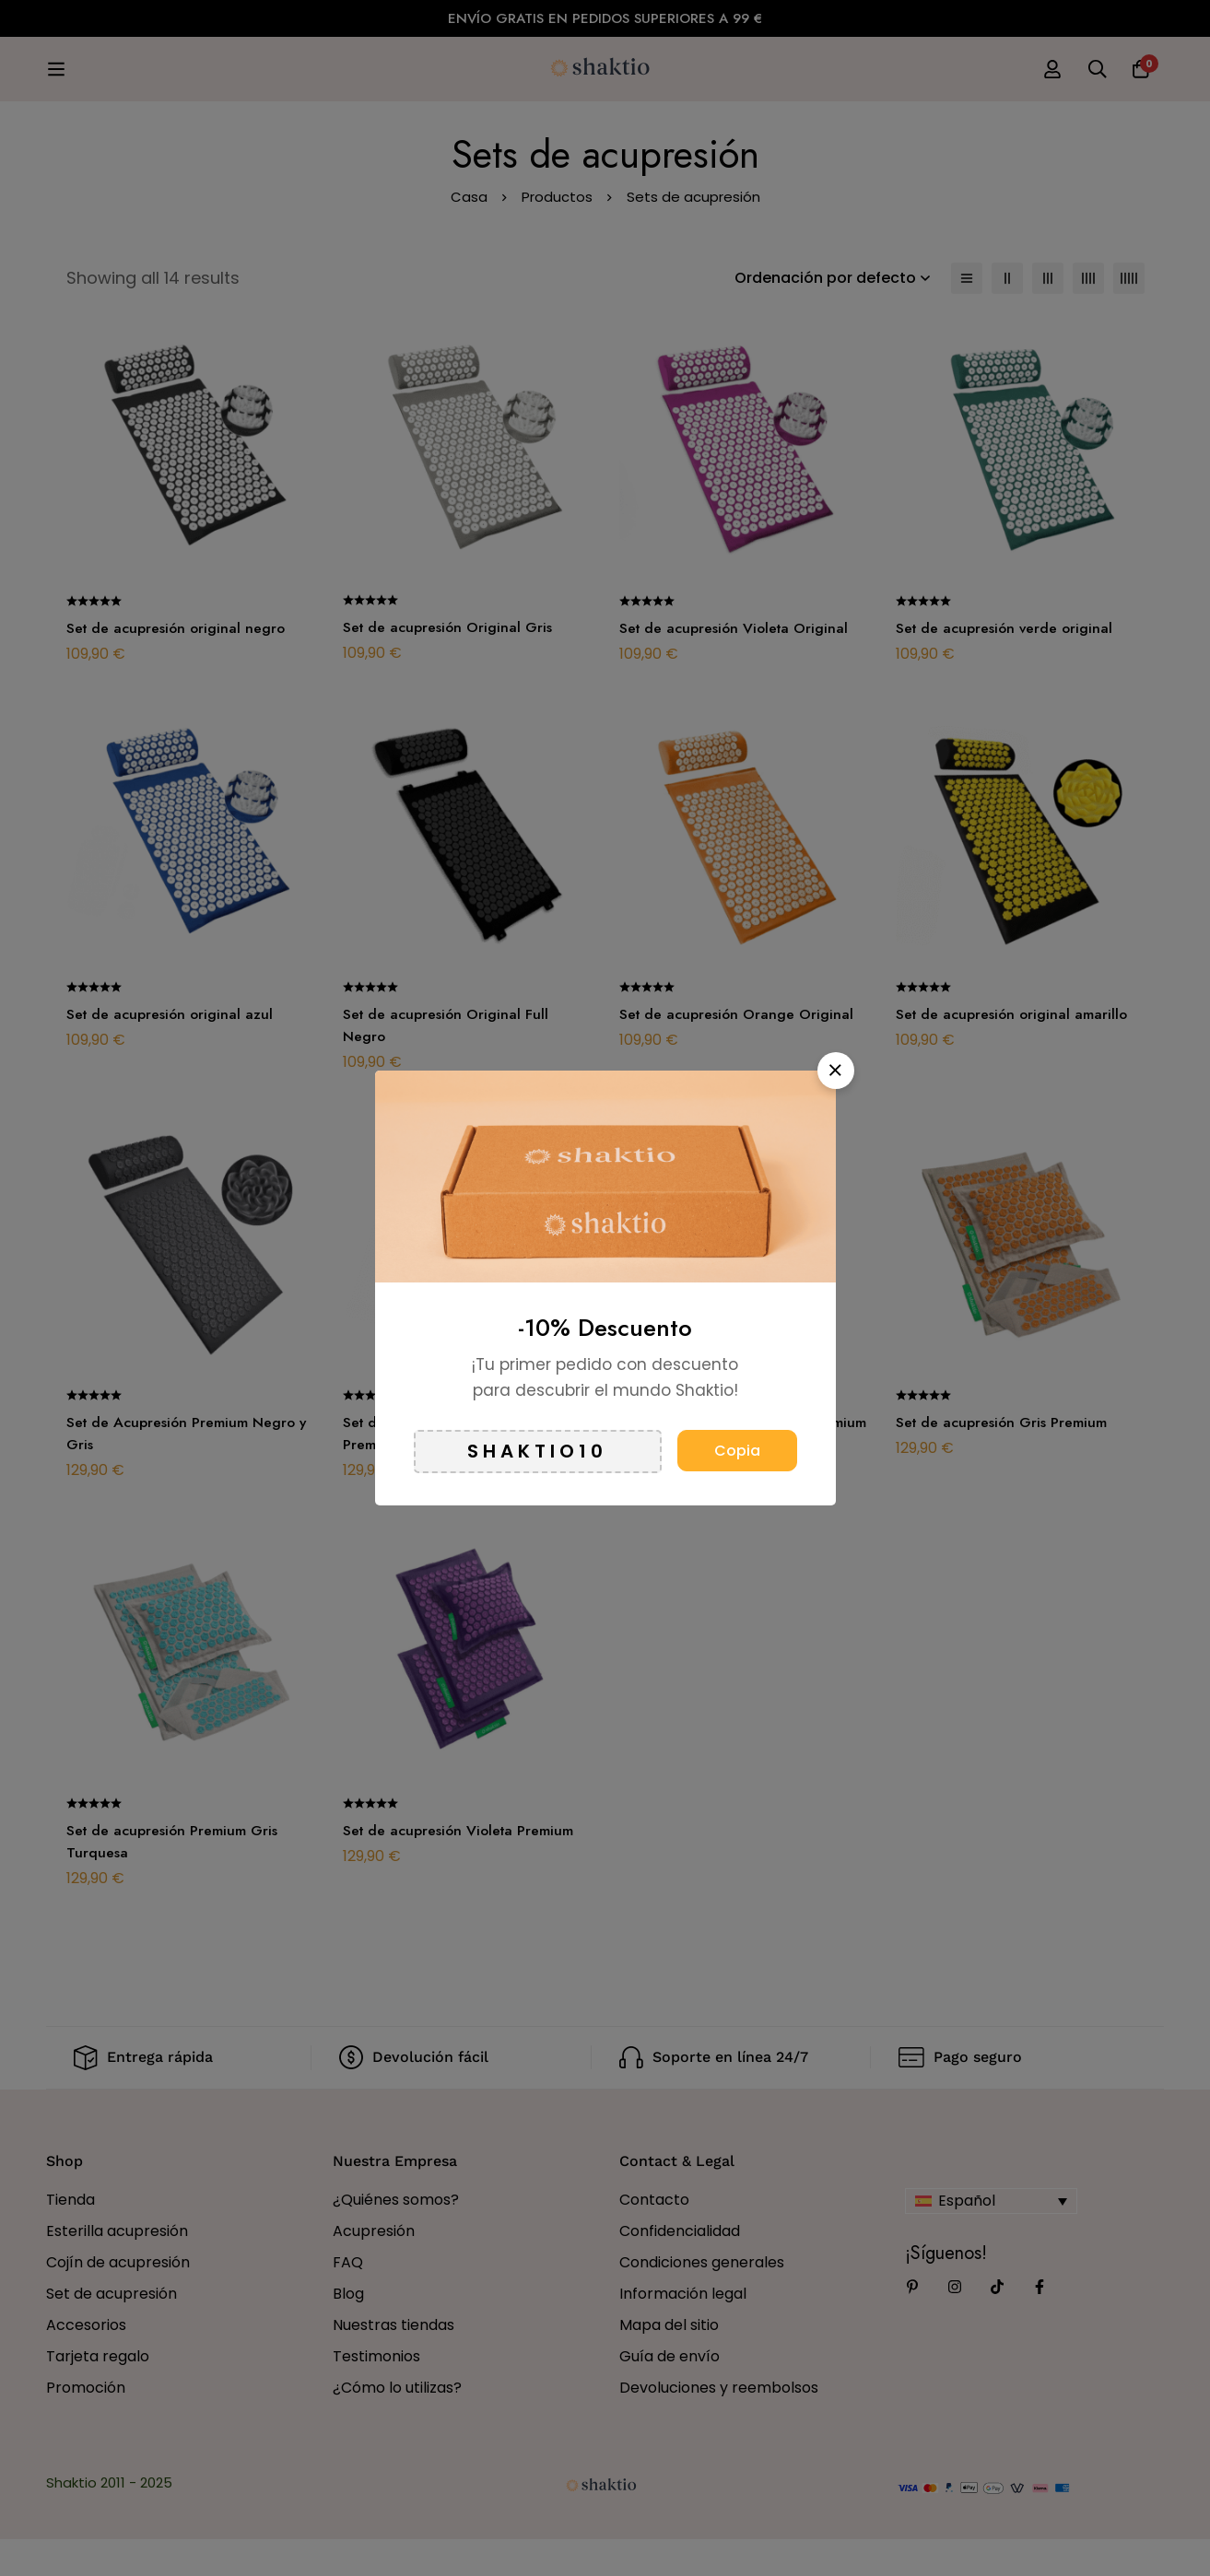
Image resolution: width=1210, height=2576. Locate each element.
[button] (835, 1070)
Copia (737, 1450)
